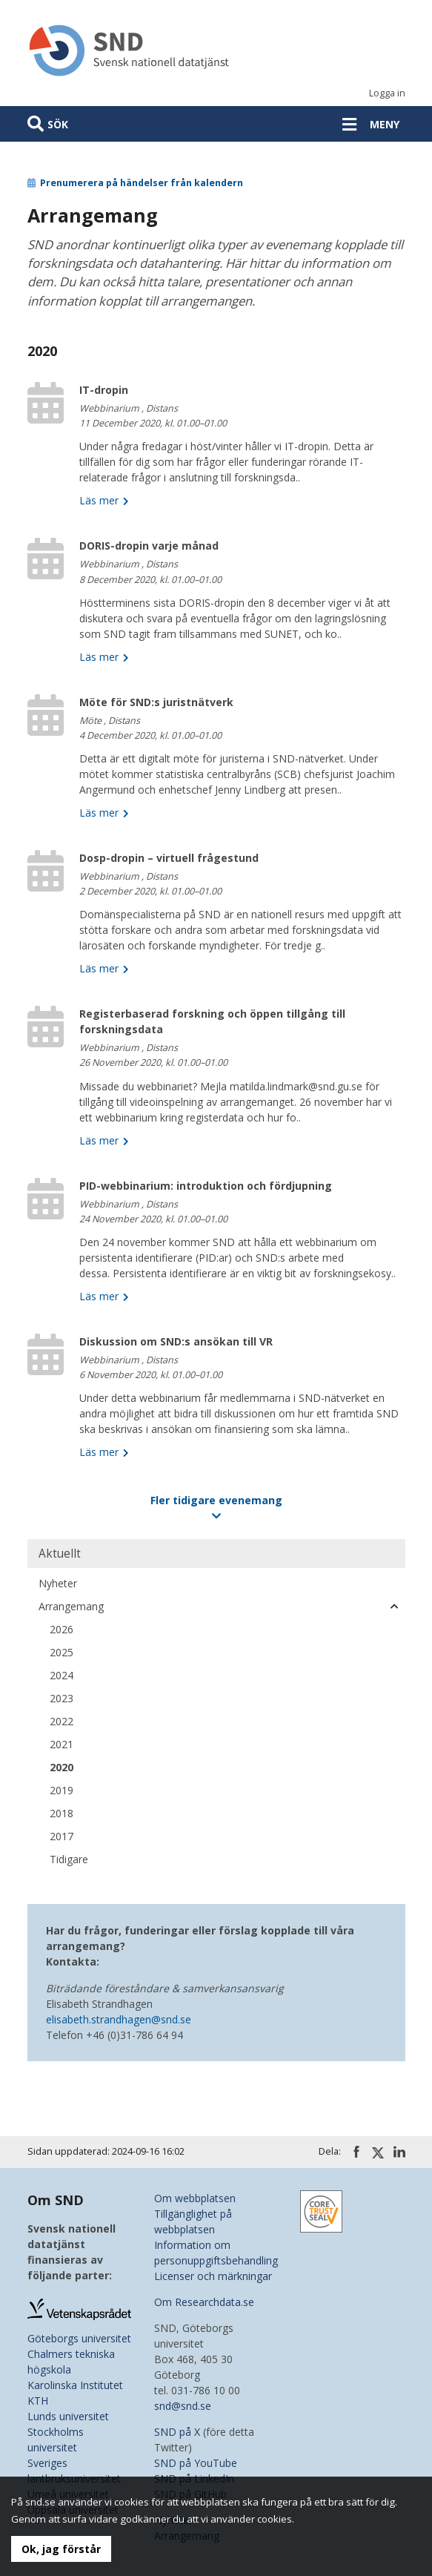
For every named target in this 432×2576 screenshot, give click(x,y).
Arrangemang (71, 1606)
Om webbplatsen (195, 2198)
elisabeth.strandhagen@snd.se (118, 2019)
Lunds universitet (68, 2416)
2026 (61, 1629)
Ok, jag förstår (61, 2549)
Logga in (387, 93)
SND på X (177, 2432)
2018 (61, 1813)
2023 (61, 1698)
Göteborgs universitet (79, 2338)
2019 (61, 1790)
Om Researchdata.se (204, 2302)
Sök (57, 124)
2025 (61, 1652)
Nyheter (58, 1583)
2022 (61, 1721)
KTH (37, 2401)
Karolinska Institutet (75, 2385)
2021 (61, 1744)
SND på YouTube (195, 2463)
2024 (61, 1675)
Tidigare (69, 1859)
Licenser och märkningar (213, 2276)
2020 (61, 1767)
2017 (61, 1836)
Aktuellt (60, 1553)
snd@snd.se (182, 2406)
